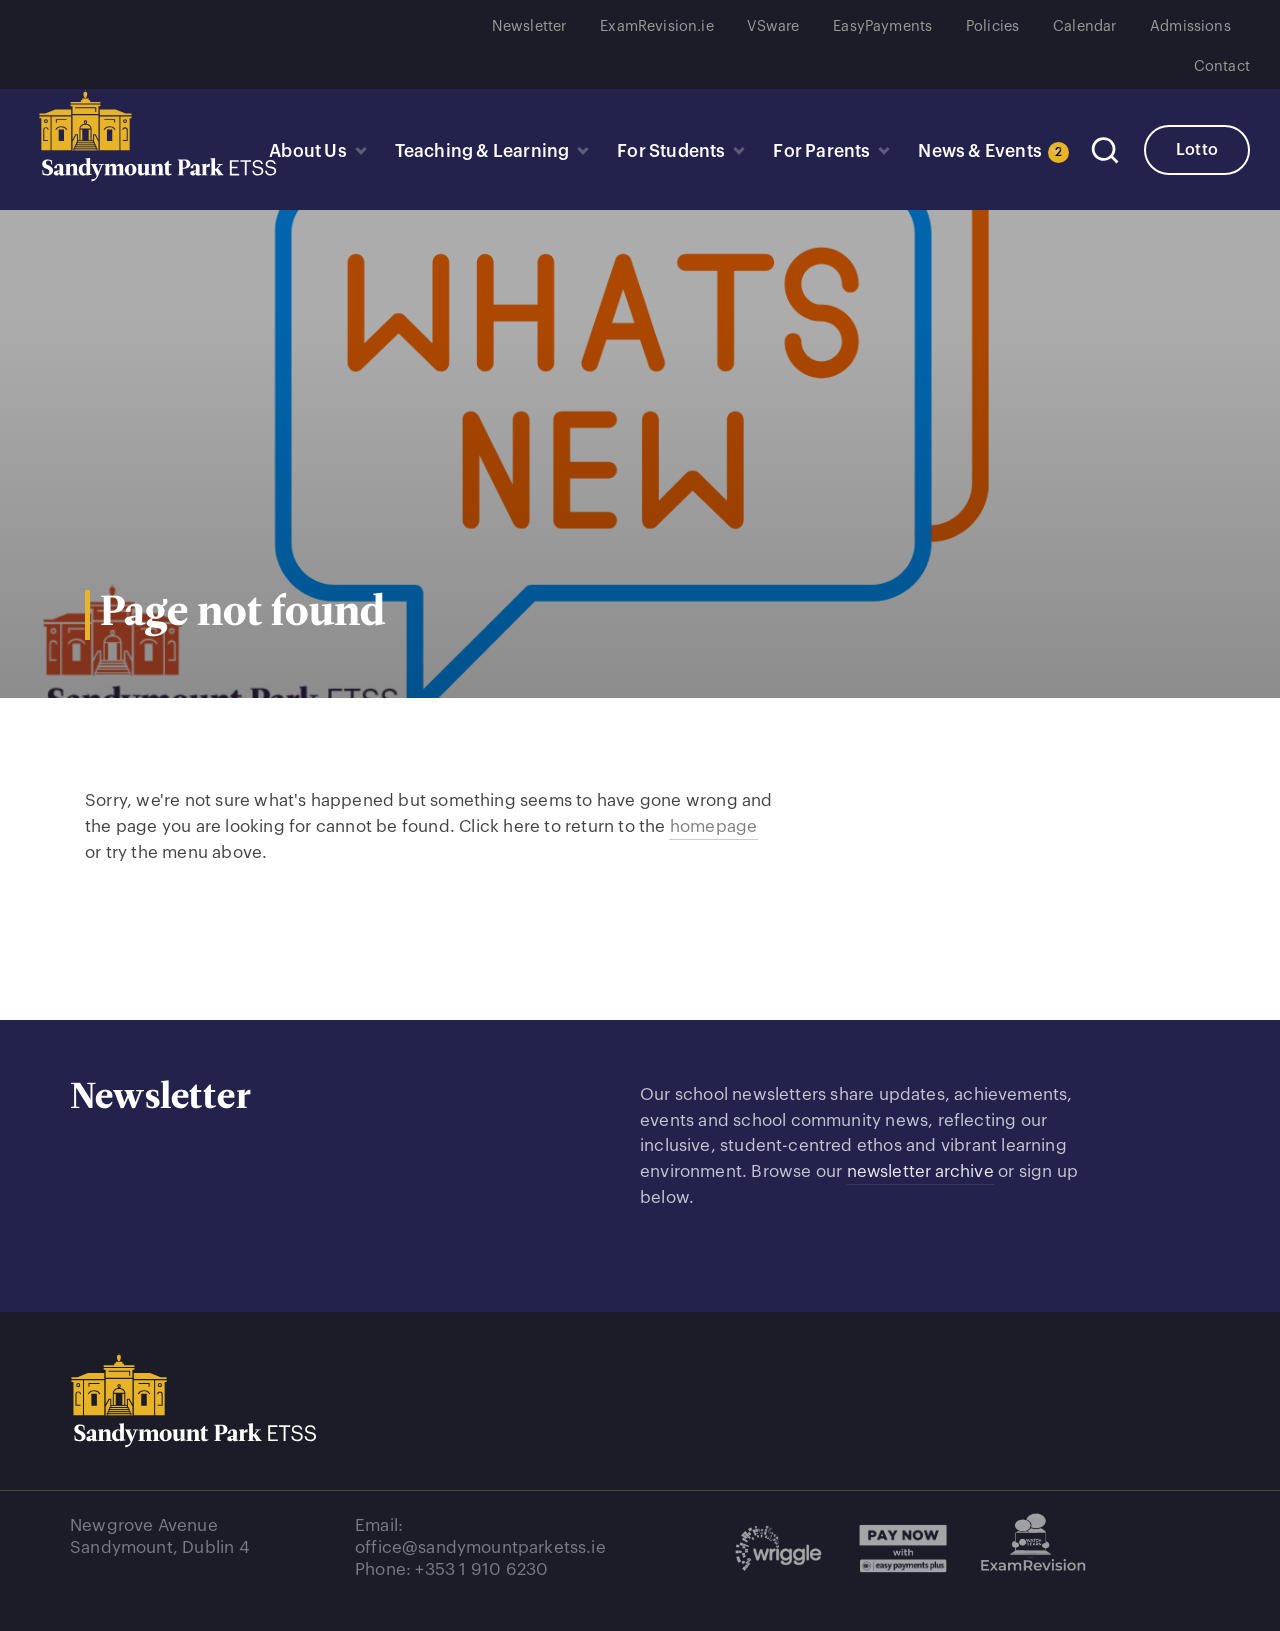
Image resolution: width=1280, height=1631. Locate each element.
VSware (773, 26)
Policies (992, 26)
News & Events (987, 152)
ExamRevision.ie (657, 26)
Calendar (1084, 26)
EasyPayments (882, 26)
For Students (666, 152)
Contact (1222, 66)
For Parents (818, 152)
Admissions (1190, 26)
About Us (300, 152)
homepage (713, 826)
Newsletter (529, 26)
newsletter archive (921, 1171)
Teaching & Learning (476, 152)
